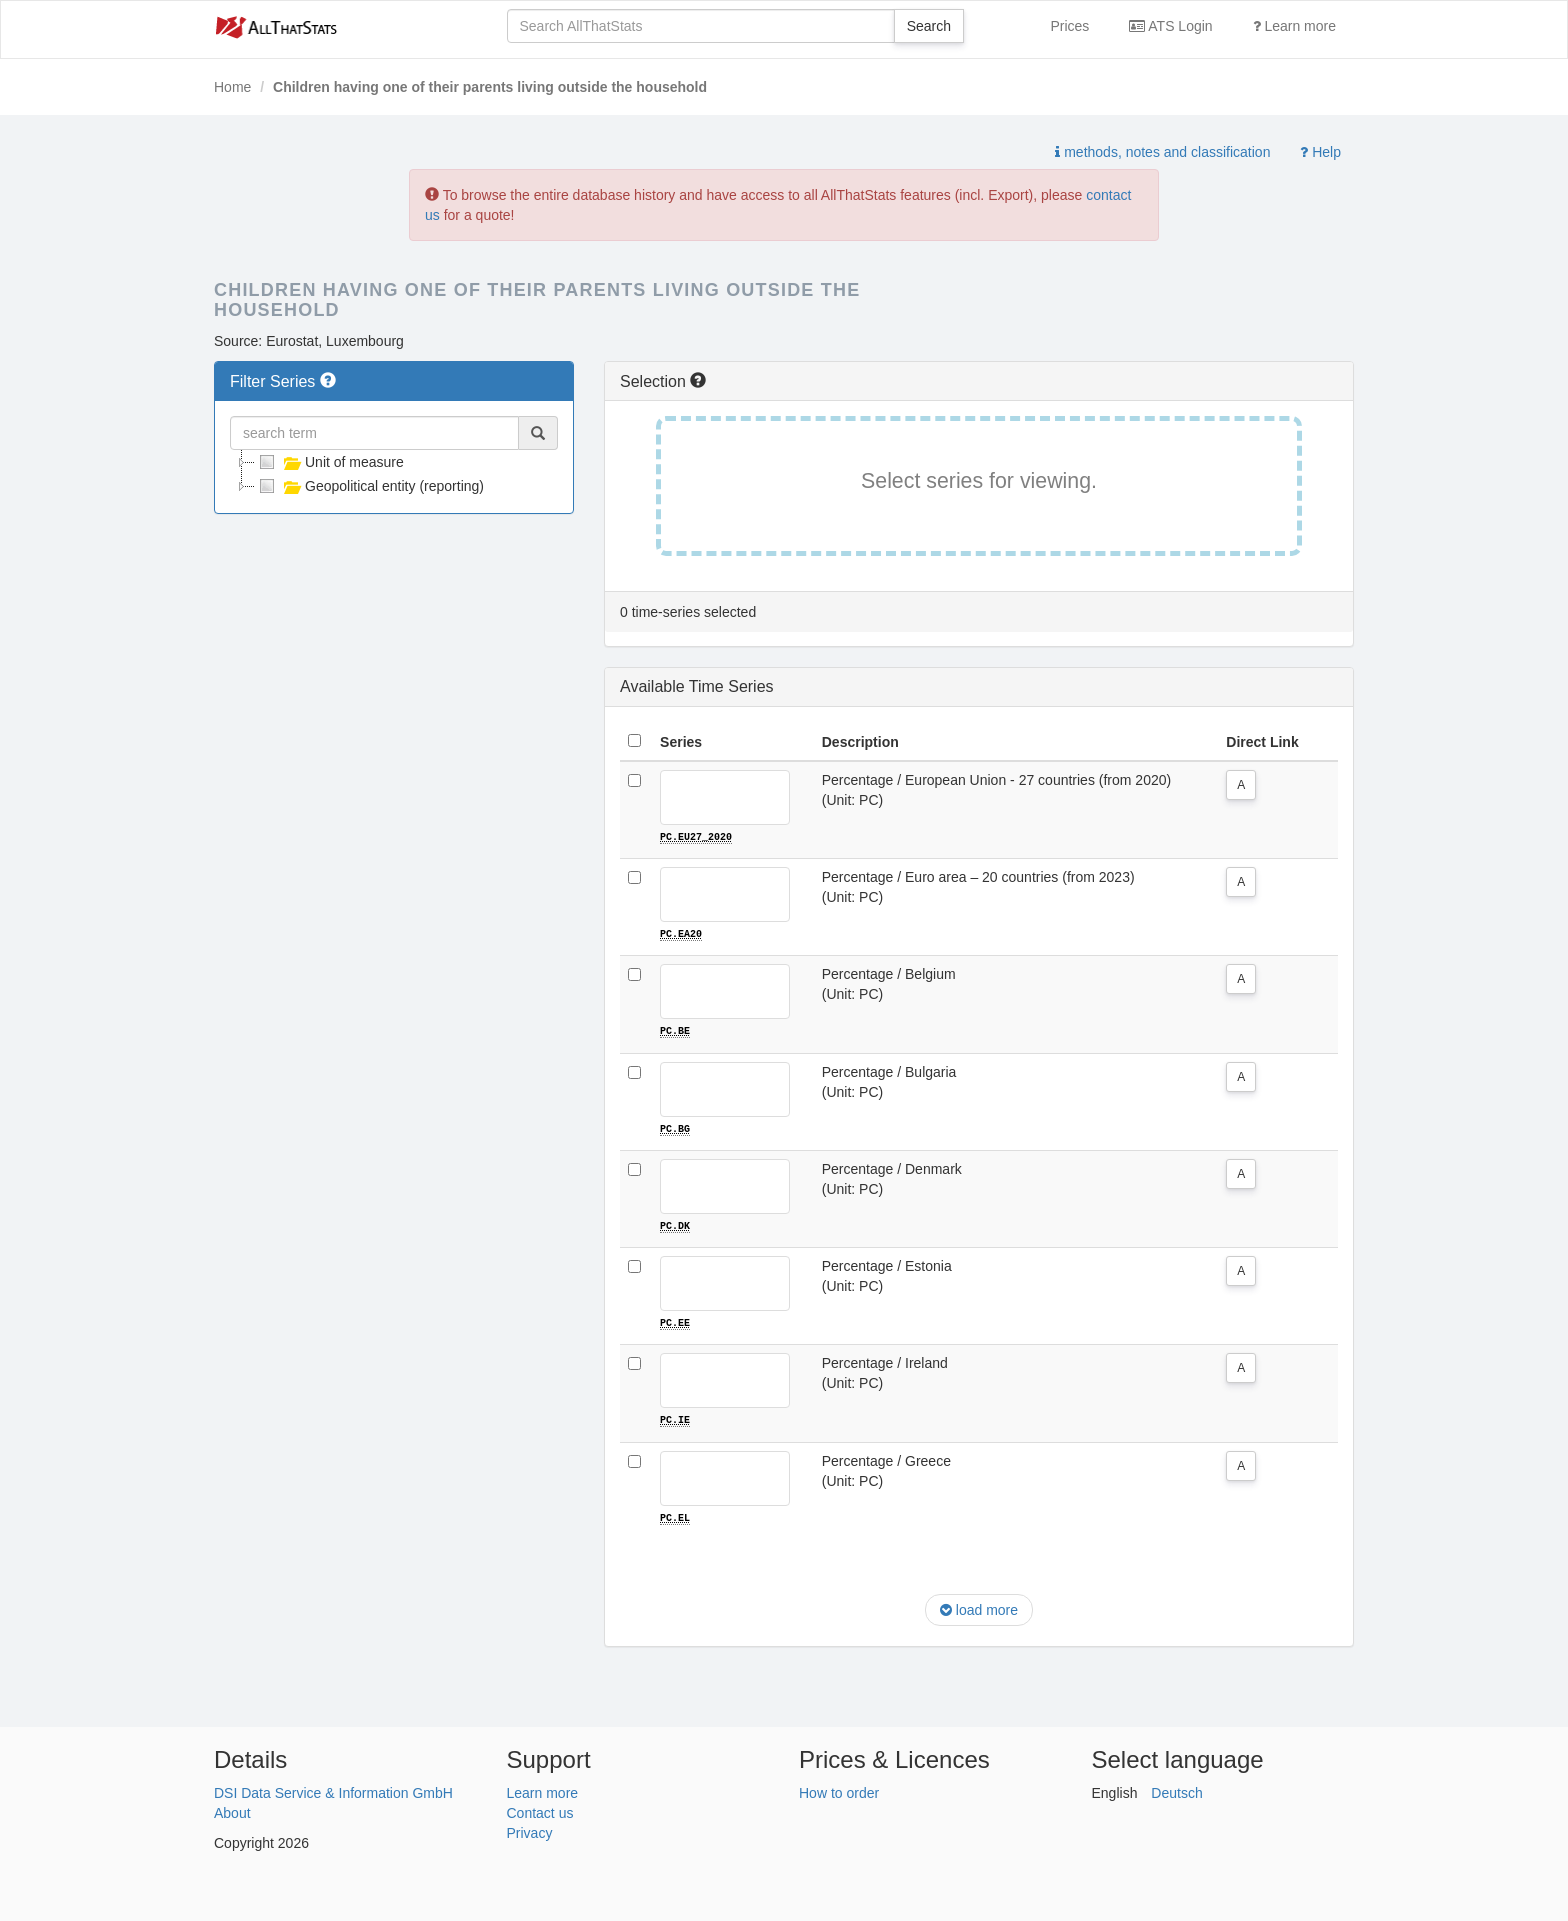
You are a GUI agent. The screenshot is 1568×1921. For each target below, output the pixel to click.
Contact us (540, 1811)
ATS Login (1170, 26)
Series (681, 742)
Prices (1069, 26)
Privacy (530, 1831)
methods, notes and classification (1162, 152)
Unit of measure (329, 462)
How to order (839, 1791)
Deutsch (1176, 1791)
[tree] (394, 474)
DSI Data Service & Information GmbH (333, 1791)
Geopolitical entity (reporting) (369, 486)
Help (1320, 152)
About (232, 1811)
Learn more (1294, 26)
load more (979, 1608)
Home (232, 87)
